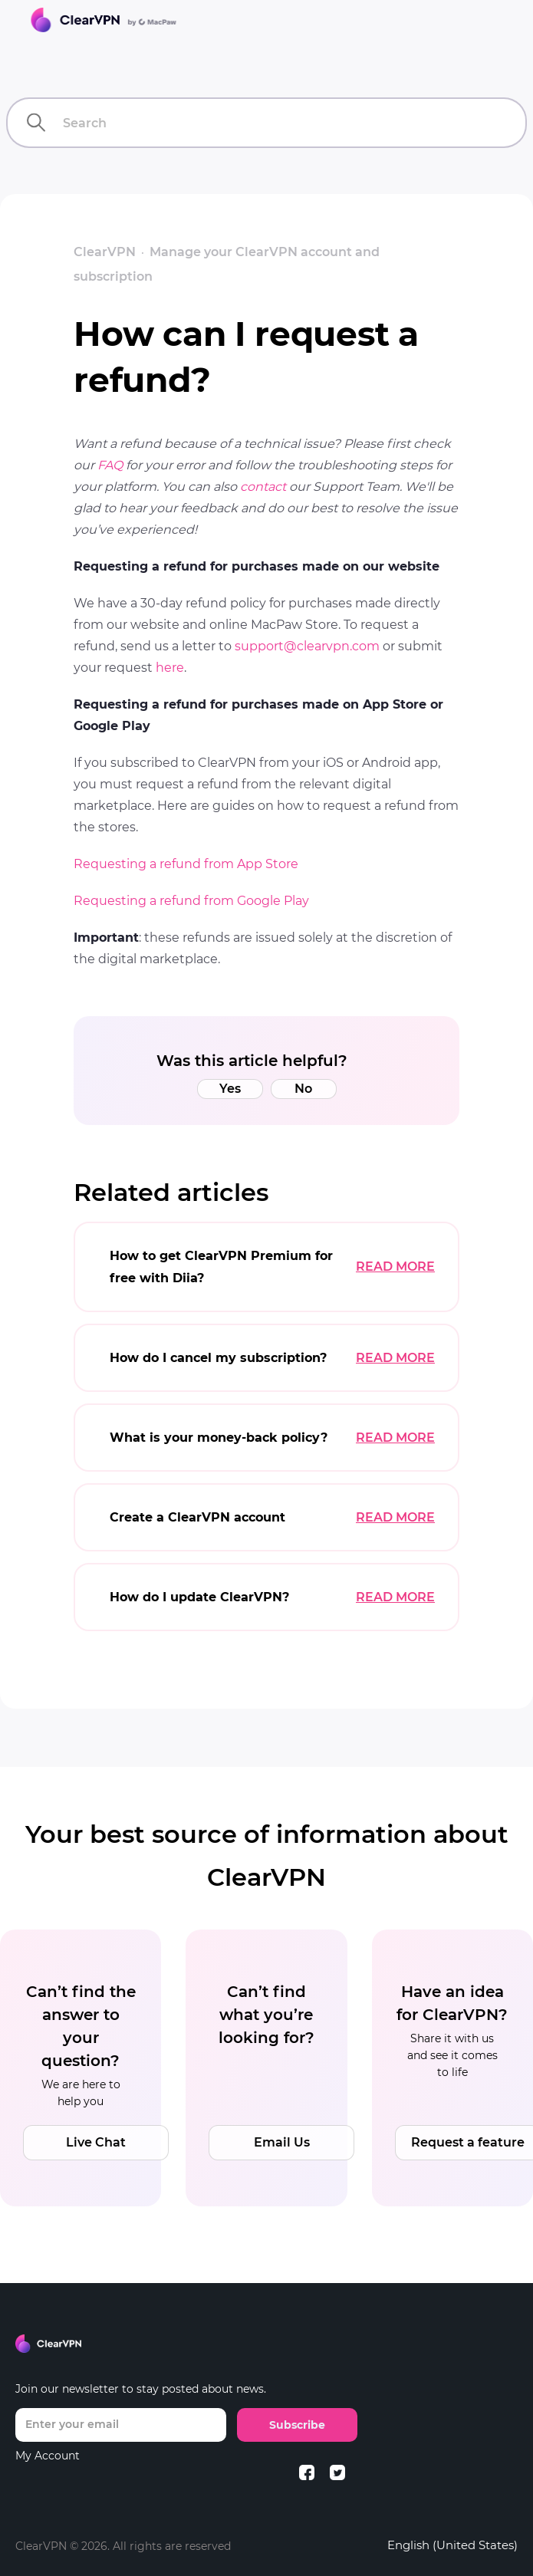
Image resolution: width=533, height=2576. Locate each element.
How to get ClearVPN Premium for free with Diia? (221, 1267)
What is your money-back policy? (218, 1437)
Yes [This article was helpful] (230, 1088)
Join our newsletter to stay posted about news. (140, 2389)
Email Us (282, 2142)
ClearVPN (105, 252)
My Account (47, 2455)
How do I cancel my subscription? (218, 1358)
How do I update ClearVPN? (199, 1597)
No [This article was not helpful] (303, 1088)
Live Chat (96, 2142)
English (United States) (452, 2545)
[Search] (266, 122)
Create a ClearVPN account (197, 1517)
